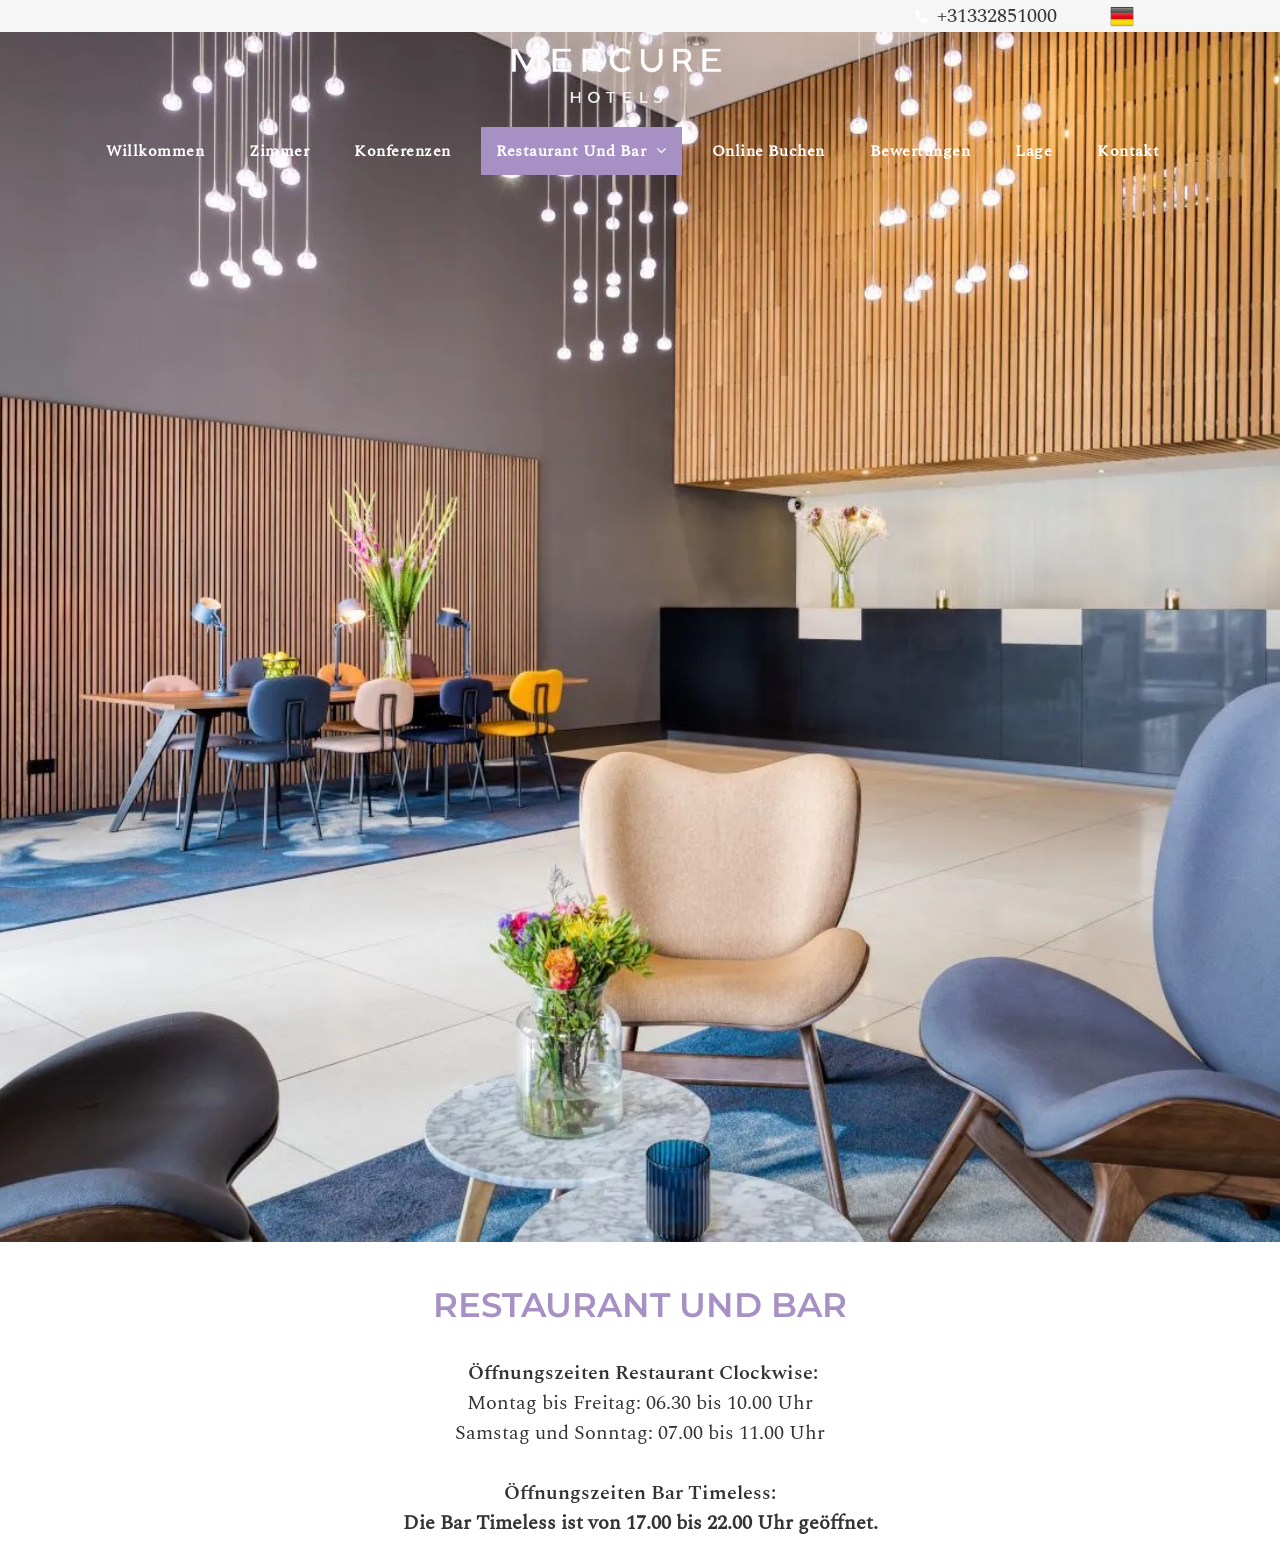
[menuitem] (163, 151)
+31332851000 (997, 16)
